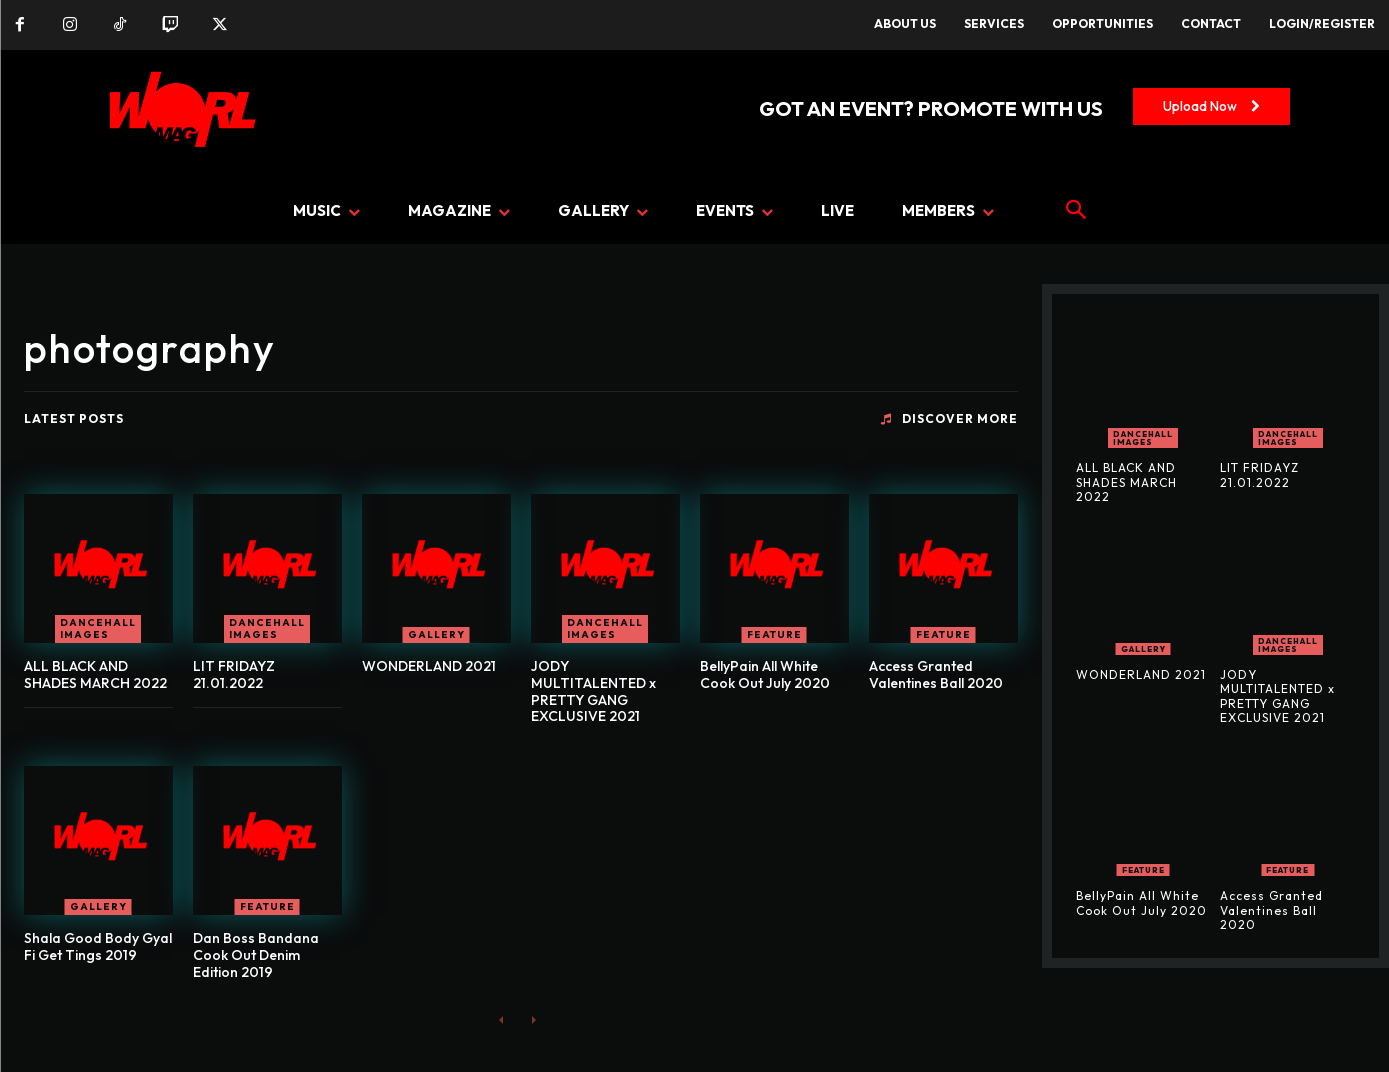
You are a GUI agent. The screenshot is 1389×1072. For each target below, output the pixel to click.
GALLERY (436, 634)
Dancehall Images (98, 628)
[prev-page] (501, 1019)
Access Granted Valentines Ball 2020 (936, 674)
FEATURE (774, 634)
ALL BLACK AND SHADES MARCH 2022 (95, 674)
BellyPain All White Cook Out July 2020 (765, 674)
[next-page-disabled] (533, 1019)
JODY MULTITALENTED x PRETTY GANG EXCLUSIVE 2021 (593, 691)
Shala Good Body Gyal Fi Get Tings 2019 (98, 946)
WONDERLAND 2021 (429, 666)
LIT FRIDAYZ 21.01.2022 (234, 674)
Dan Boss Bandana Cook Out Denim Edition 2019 (256, 955)
